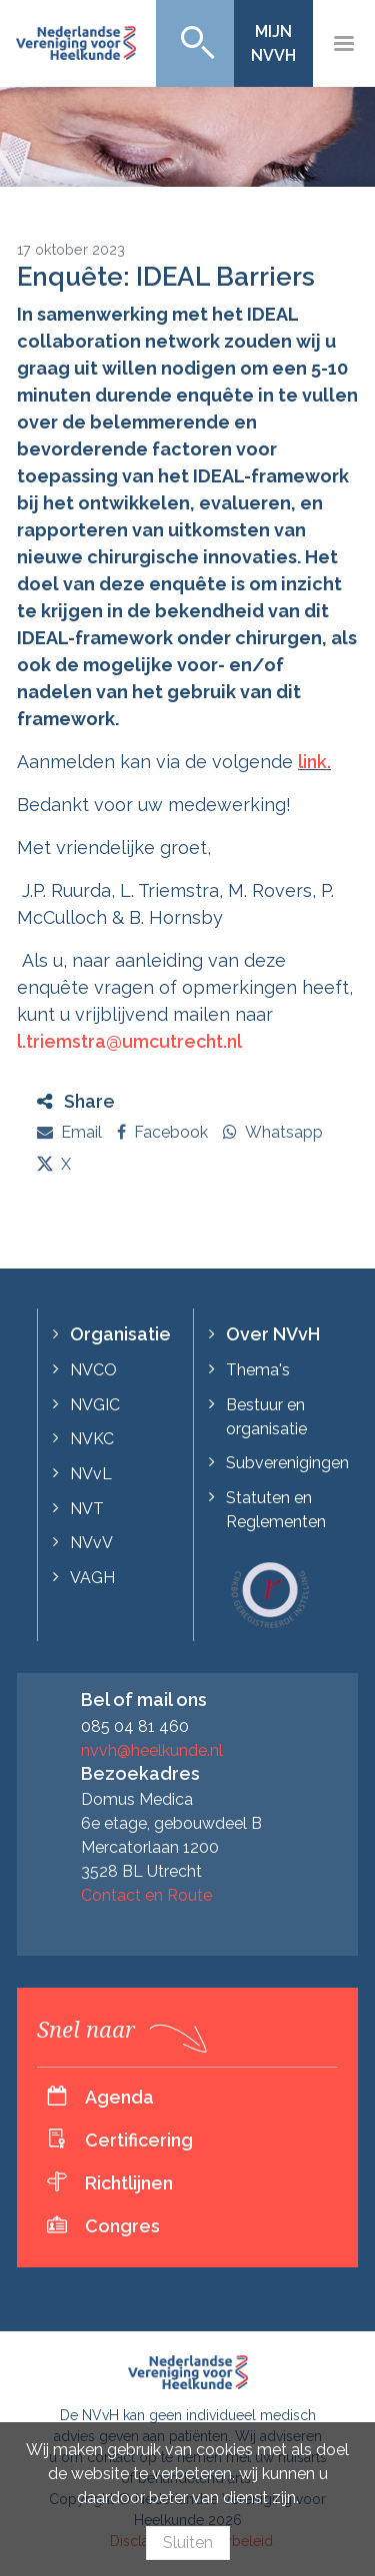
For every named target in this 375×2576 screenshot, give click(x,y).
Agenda (119, 2097)
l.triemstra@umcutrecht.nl (129, 1041)
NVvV (91, 1542)
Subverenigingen (287, 1462)
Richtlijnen (129, 2182)
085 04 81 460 (135, 1726)
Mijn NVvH (273, 43)
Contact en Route (146, 1895)
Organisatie (120, 1333)
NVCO (93, 1369)
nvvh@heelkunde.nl (152, 1750)
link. (314, 761)
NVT (87, 1508)
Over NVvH (273, 1333)
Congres (122, 2225)
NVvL (91, 1473)
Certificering (139, 2140)
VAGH (92, 1577)
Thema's (258, 1369)
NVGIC (95, 1404)
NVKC (92, 1438)
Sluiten (188, 2542)
